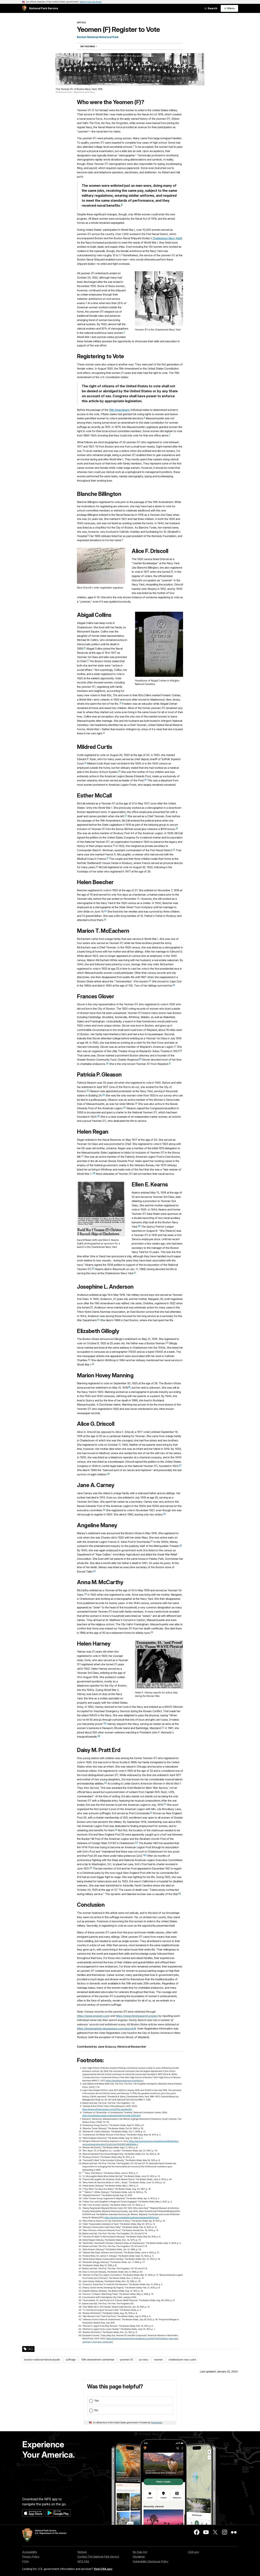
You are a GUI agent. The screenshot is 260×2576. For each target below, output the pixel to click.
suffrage (71, 2359)
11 (88, 660)
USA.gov (193, 2552)
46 (129, 1387)
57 (162, 1727)
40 (93, 1268)
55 (152, 1632)
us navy (143, 2359)
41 (135, 1272)
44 (89, 1359)
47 (180, 1465)
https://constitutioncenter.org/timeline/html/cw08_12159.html (111, 2115)
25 (150, 980)
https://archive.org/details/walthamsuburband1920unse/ (131, 2217)
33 (103, 1094)
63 (136, 1842)
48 (108, 1473)
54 (85, 1594)
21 (107, 858)
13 (104, 732)
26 (173, 985)
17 (126, 815)
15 (119, 771)
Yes (96, 2400)
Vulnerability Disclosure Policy (150, 2561)
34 (136, 1103)
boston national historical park (42, 2359)
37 (82, 1156)
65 (91, 1868)
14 (85, 762)
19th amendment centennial (97, 2359)
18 (177, 828)
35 (124, 1107)
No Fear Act (140, 2552)
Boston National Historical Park (97, 37)
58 (98, 1736)
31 (169, 1063)
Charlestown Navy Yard (167, 238)
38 (94, 1173)
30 (107, 1063)
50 (164, 1513)
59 (105, 1783)
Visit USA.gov (103, 2569)
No (96, 2410)
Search (210, 8)
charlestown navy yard (182, 2359)
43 (166, 1342)
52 (180, 1545)
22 (97, 866)
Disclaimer (139, 2556)
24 (105, 919)
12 (120, 703)
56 (105, 1723)
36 (98, 1116)
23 (105, 911)
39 (139, 1226)
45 (93, 1364)
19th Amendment (119, 410)
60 (164, 1804)
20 (173, 849)
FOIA (25, 2561)
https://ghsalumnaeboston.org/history (124, 2080)
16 (145, 779)
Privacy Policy (30, 2556)
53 (94, 1571)
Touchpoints (156, 2422)
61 (151, 1812)
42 (98, 1319)
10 (84, 648)
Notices (82, 2552)
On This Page (94, 46)
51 (152, 1541)
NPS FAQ (83, 2561)
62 (116, 1829)
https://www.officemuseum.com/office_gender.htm (107, 2109)
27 (175, 1046)
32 (87, 1090)
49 (104, 1509)
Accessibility (29, 2552)
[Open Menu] (229, 8)
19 (114, 845)
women (158, 2359)
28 (180, 1050)
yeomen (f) (126, 2359)
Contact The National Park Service (98, 2556)
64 (145, 1855)
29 (140, 1059)
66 (179, 1893)
